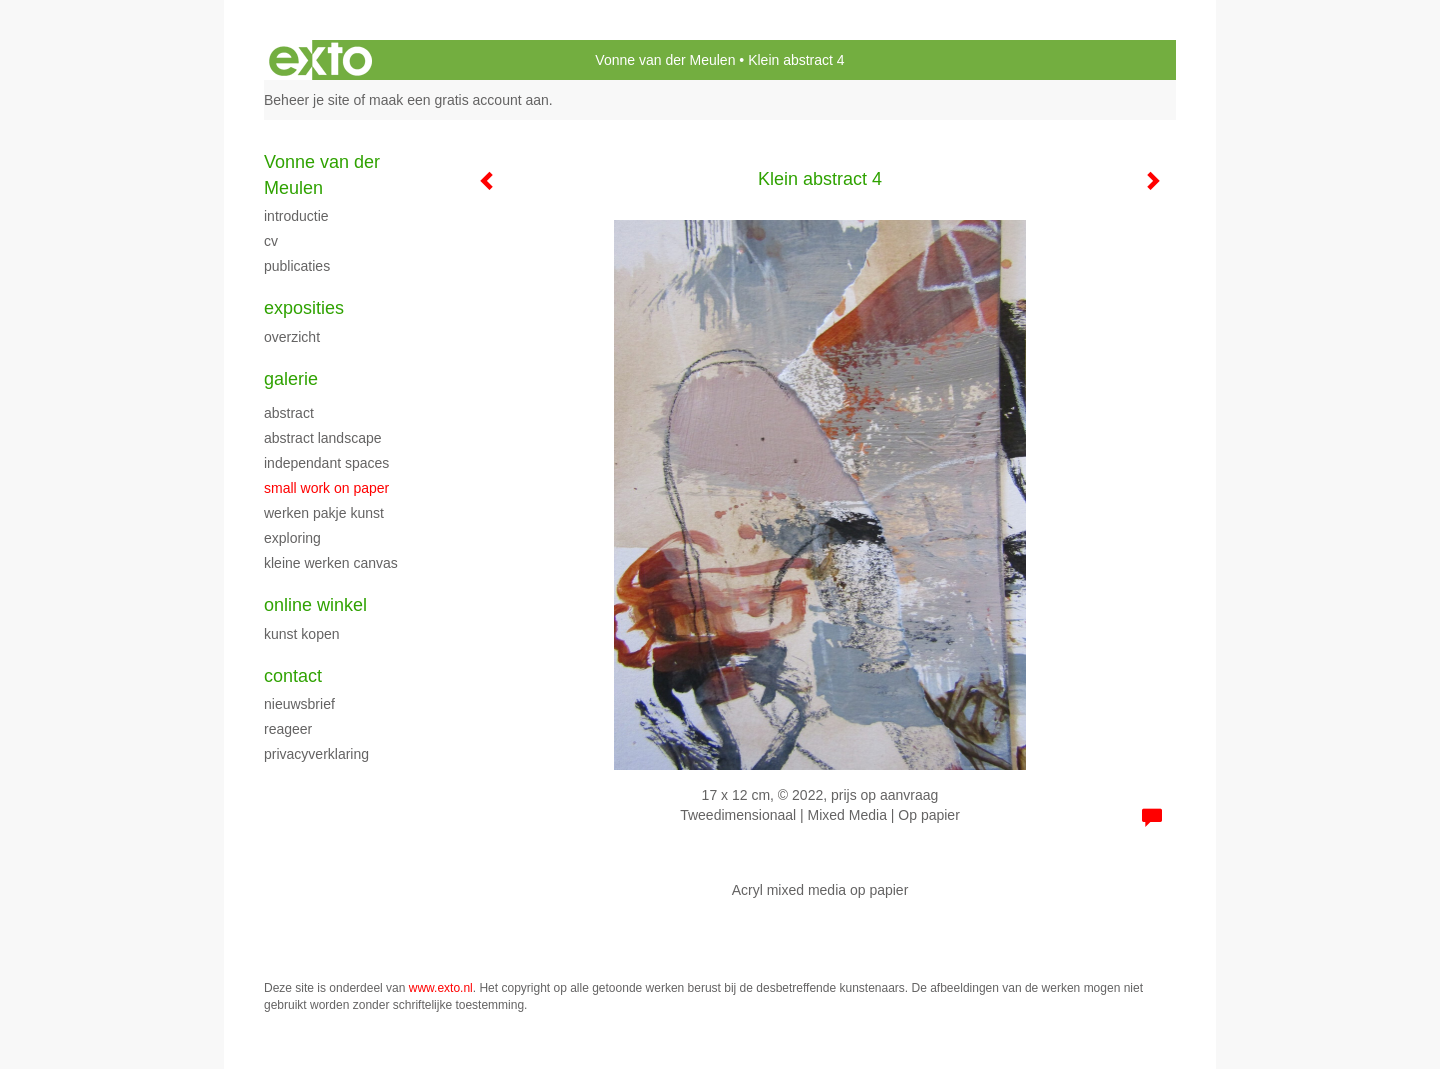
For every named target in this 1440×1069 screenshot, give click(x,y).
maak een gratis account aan (459, 100)
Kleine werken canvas (331, 563)
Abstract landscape (323, 438)
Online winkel (315, 605)
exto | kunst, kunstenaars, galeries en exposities (320, 60)
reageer (288, 729)
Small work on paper (326, 488)
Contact (293, 676)
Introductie (296, 216)
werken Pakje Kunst (324, 513)
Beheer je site (307, 100)
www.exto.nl (441, 988)
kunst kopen (302, 634)
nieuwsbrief (299, 704)
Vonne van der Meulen (665, 60)
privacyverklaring (316, 754)
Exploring (292, 538)
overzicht (292, 337)
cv (271, 241)
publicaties (297, 266)
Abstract (289, 413)
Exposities (304, 308)
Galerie (291, 379)
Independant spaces (326, 463)
